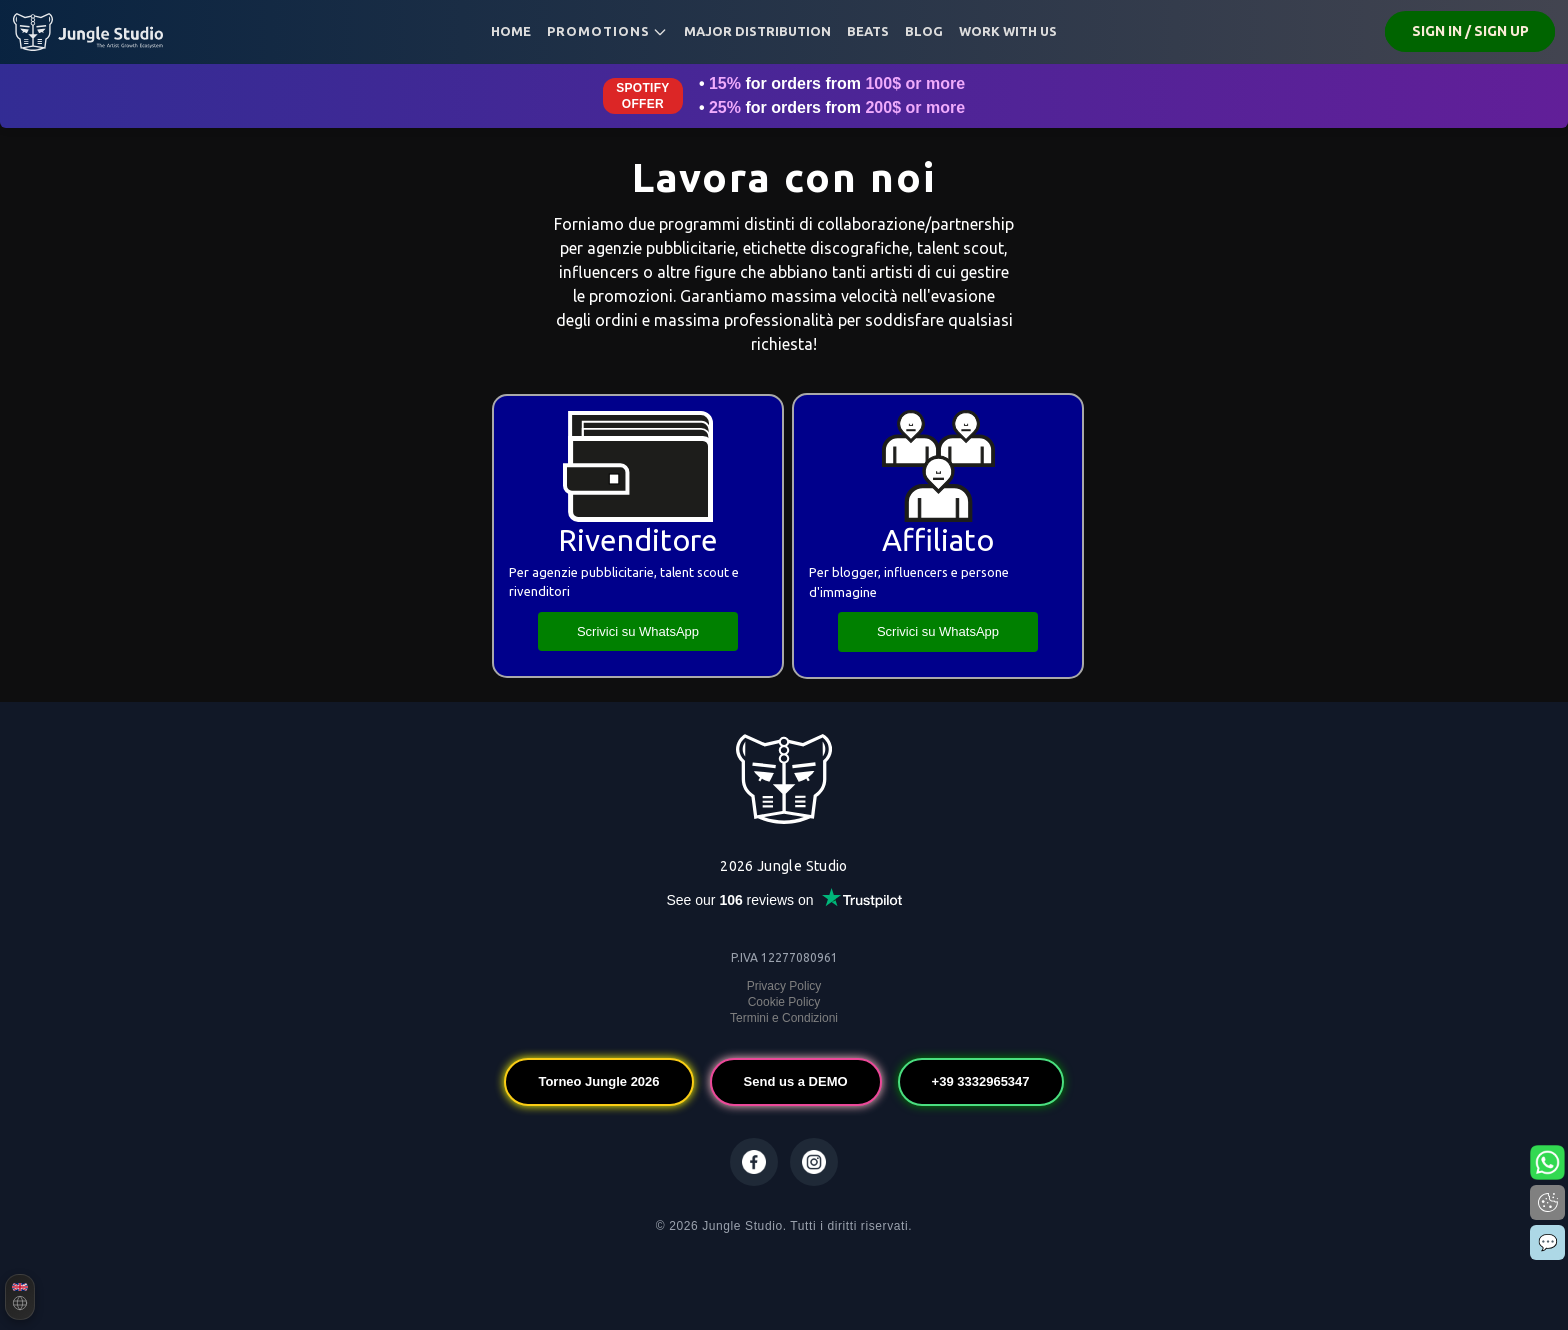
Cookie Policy (784, 1002)
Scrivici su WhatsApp (638, 631)
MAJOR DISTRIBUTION (757, 31)
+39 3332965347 (981, 1081)
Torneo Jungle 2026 (598, 1081)
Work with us (1008, 31)
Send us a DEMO (796, 1081)
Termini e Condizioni (784, 1018)
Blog (924, 31)
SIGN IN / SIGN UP (1470, 31)
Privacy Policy (784, 986)
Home (511, 31)
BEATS (868, 31)
